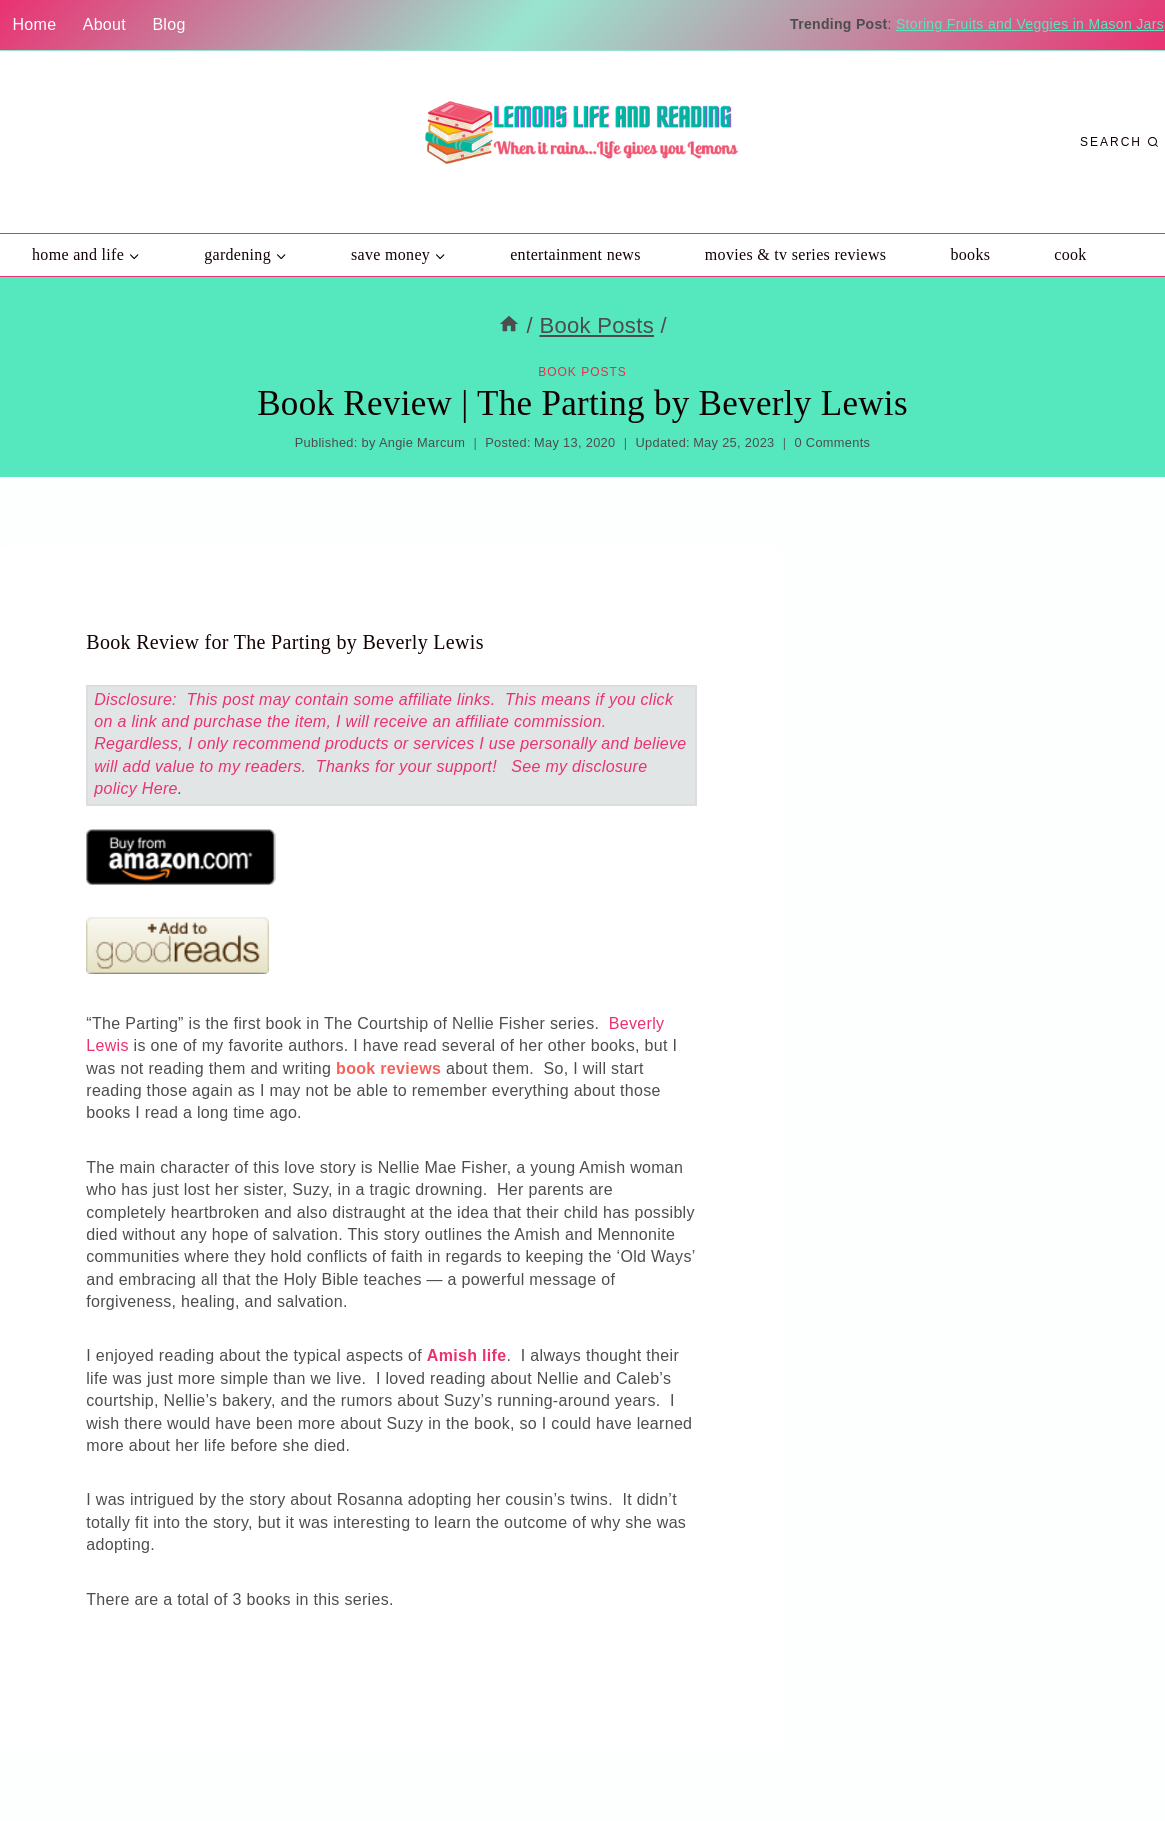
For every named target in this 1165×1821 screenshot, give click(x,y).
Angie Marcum (422, 442)
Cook (1070, 254)
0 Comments (833, 442)
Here (160, 788)
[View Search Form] (1119, 142)
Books (970, 254)
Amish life (467, 1355)
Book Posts (582, 372)
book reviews (388, 1068)
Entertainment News (575, 254)
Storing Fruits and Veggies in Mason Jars (1030, 24)
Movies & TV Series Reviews (796, 254)
